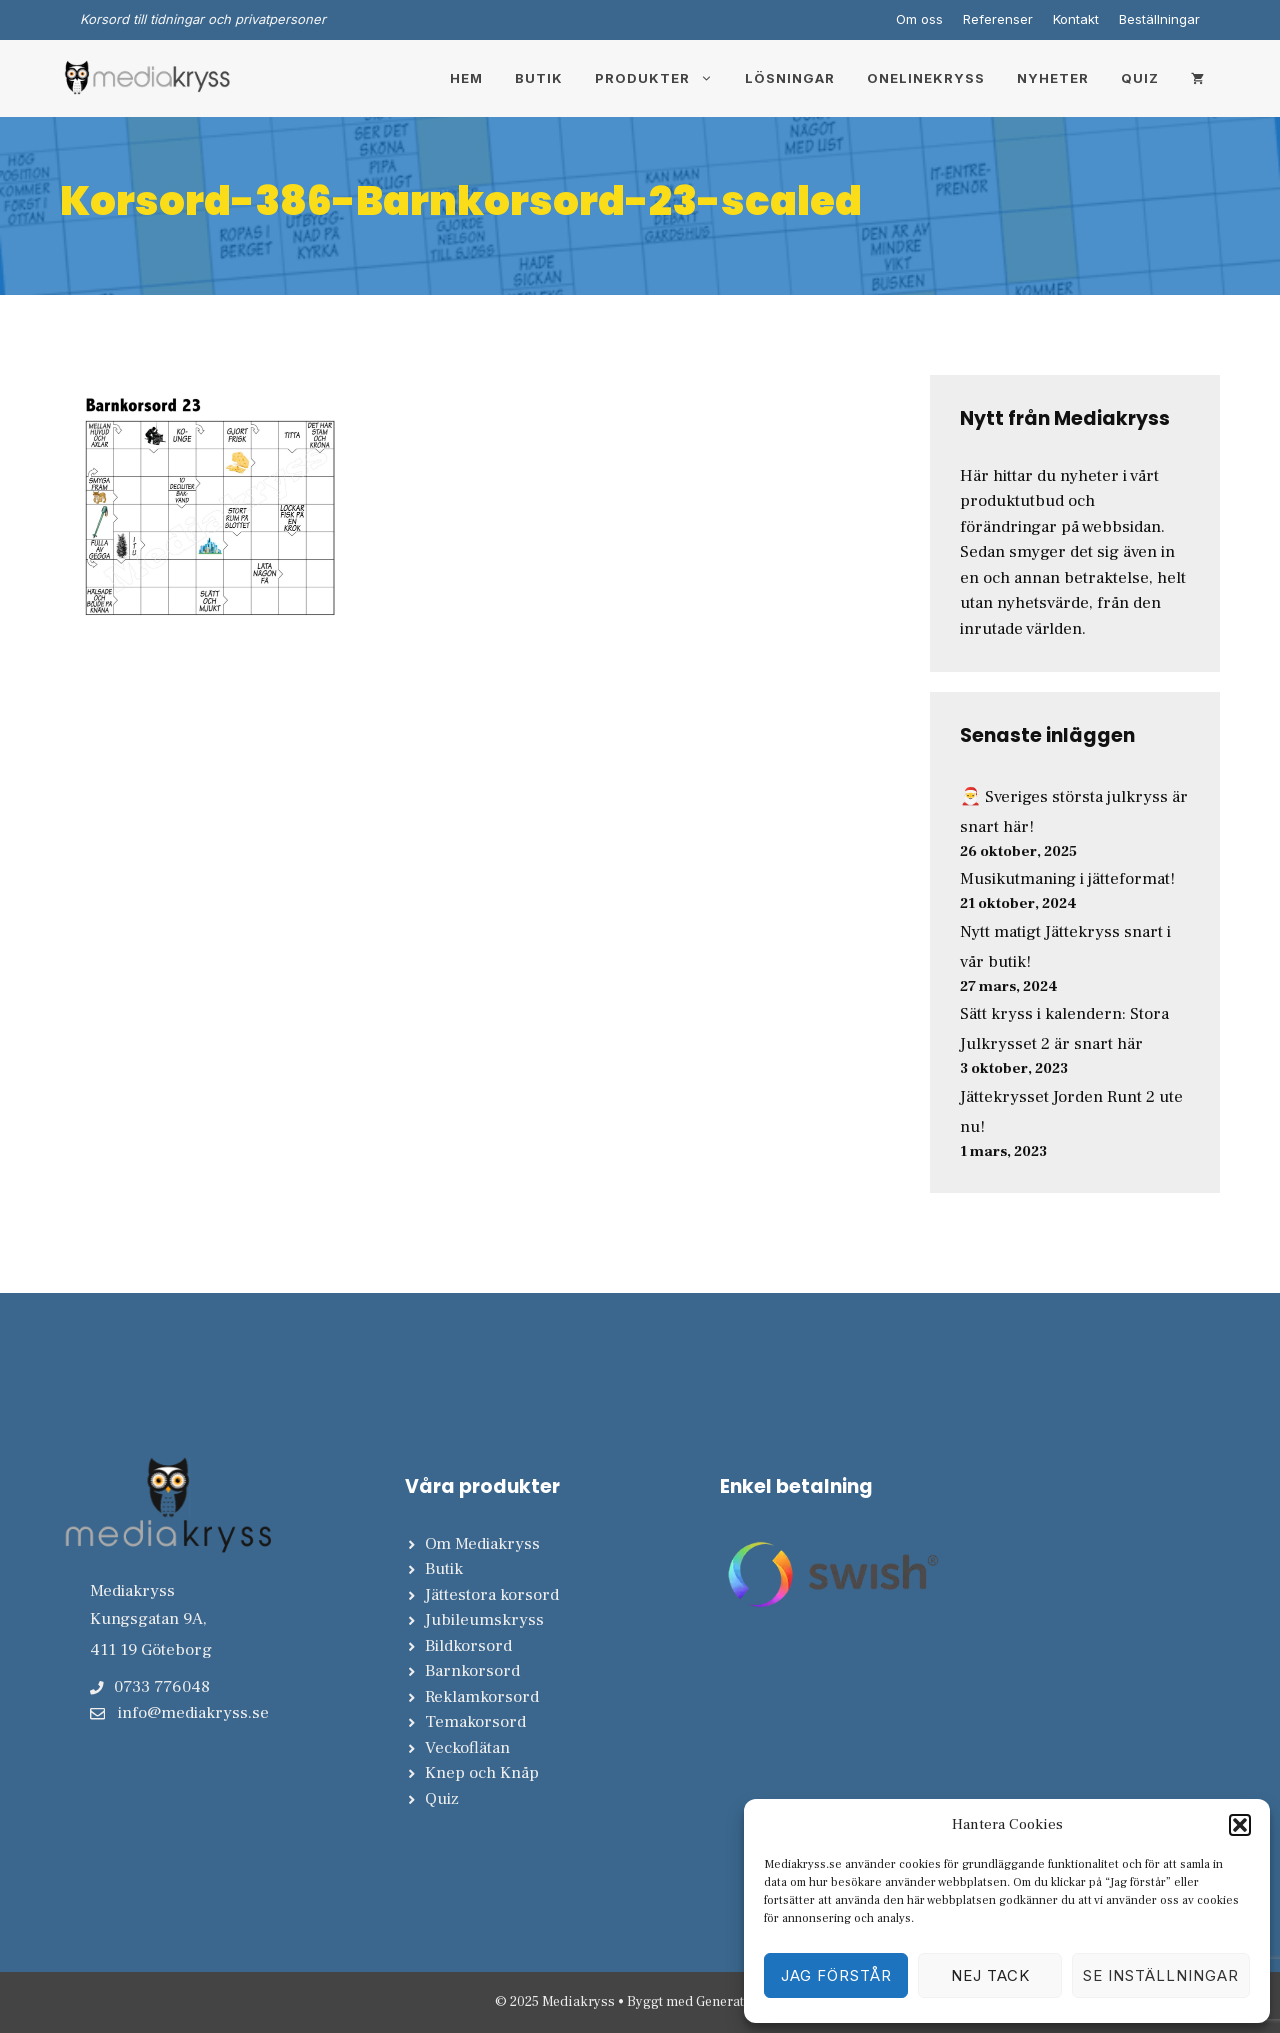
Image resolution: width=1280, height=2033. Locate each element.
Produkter (662, 78)
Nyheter (1053, 78)
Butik (539, 78)
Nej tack (990, 1975)
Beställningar (1159, 19)
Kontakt (1076, 19)
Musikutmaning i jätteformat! (1067, 879)
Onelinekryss (926, 78)
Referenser (998, 19)
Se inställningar (1161, 1975)
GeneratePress (741, 2002)
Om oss (919, 19)
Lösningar (790, 78)
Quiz (1140, 78)
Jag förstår (836, 1975)
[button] (1240, 1825)
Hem (466, 78)
